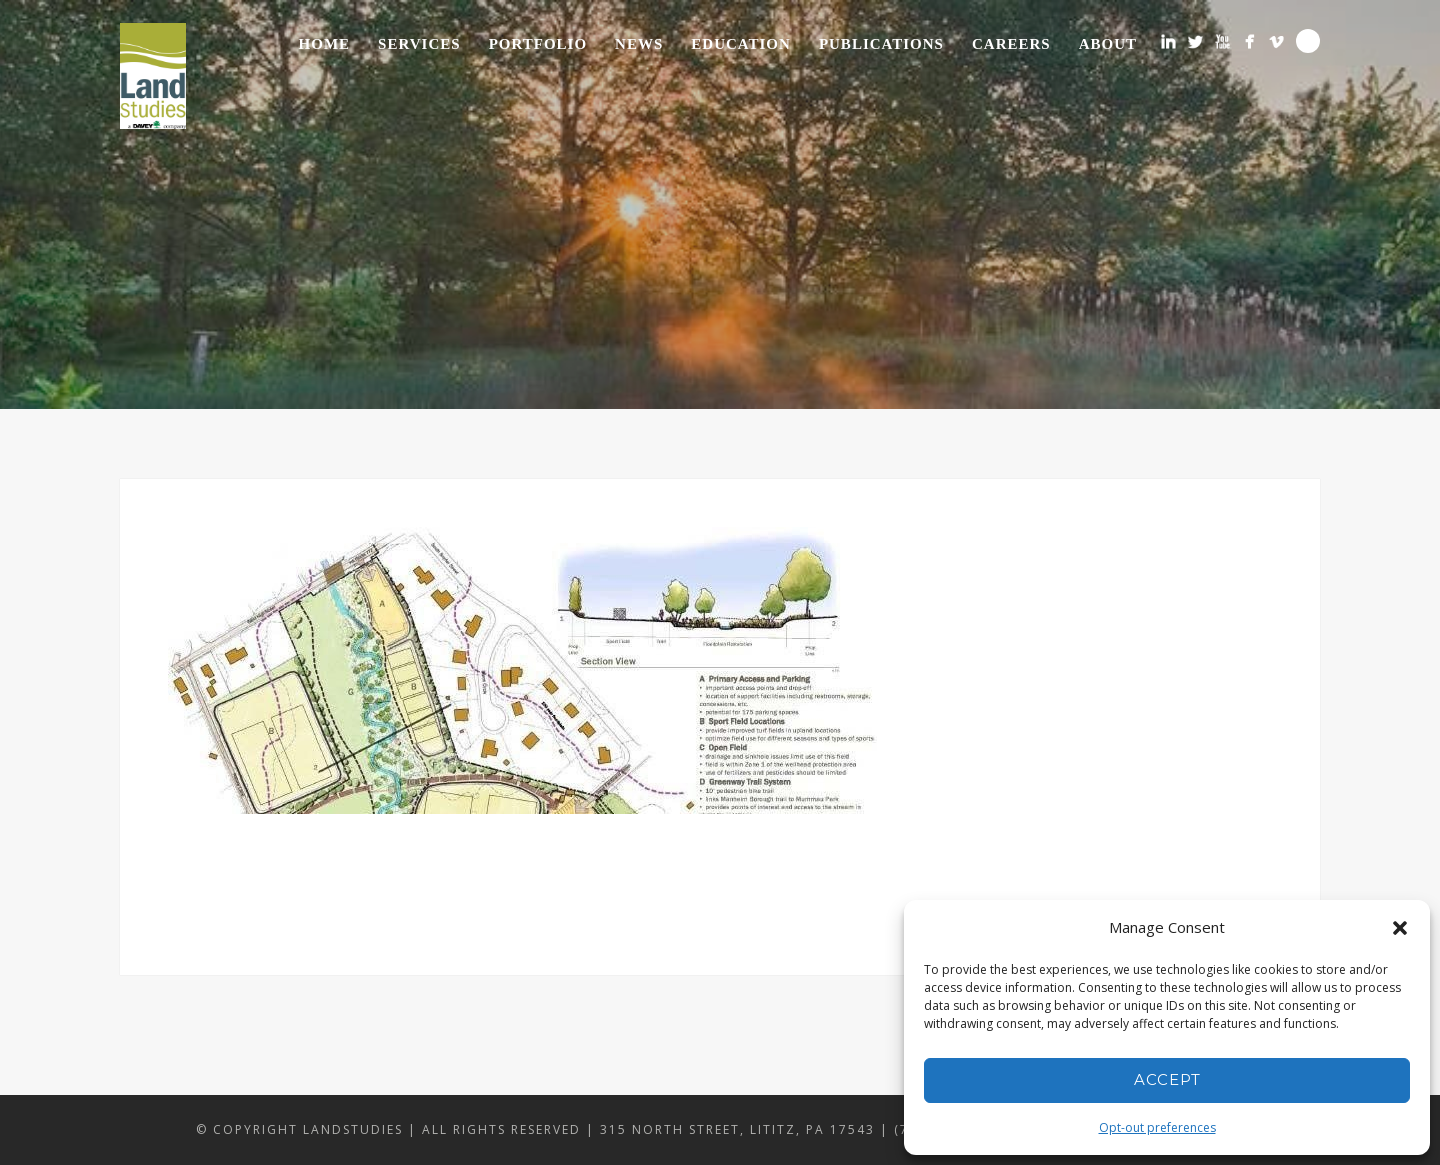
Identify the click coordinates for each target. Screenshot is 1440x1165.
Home (325, 44)
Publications (881, 44)
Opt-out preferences (1157, 1127)
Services (419, 44)
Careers (1011, 44)
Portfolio (538, 44)
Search (1308, 41)
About (1108, 44)
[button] (1400, 928)
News (639, 44)
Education (741, 44)
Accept (1167, 1079)
